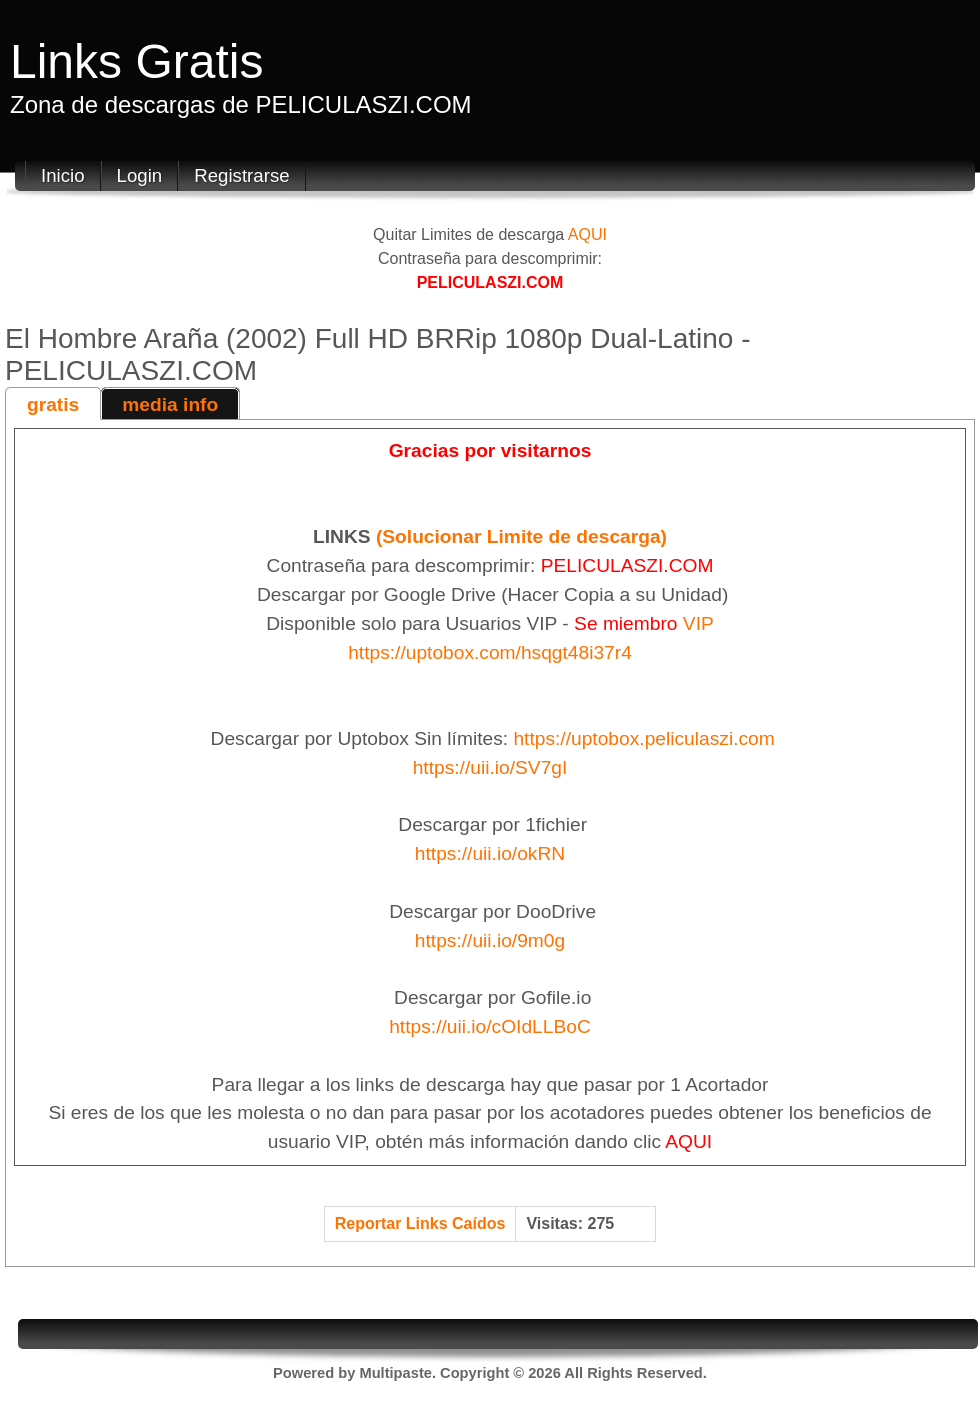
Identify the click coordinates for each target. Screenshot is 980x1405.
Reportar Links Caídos (420, 1223)
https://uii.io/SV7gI (490, 767)
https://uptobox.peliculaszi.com (643, 738)
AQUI (587, 234)
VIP (698, 623)
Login (140, 175)
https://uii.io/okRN (490, 853)
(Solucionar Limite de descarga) (521, 536)
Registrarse (241, 175)
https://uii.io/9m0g (490, 940)
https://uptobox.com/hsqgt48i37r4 (490, 652)
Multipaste (395, 1373)
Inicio (63, 175)
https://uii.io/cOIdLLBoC (490, 1026)
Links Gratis (136, 61)
